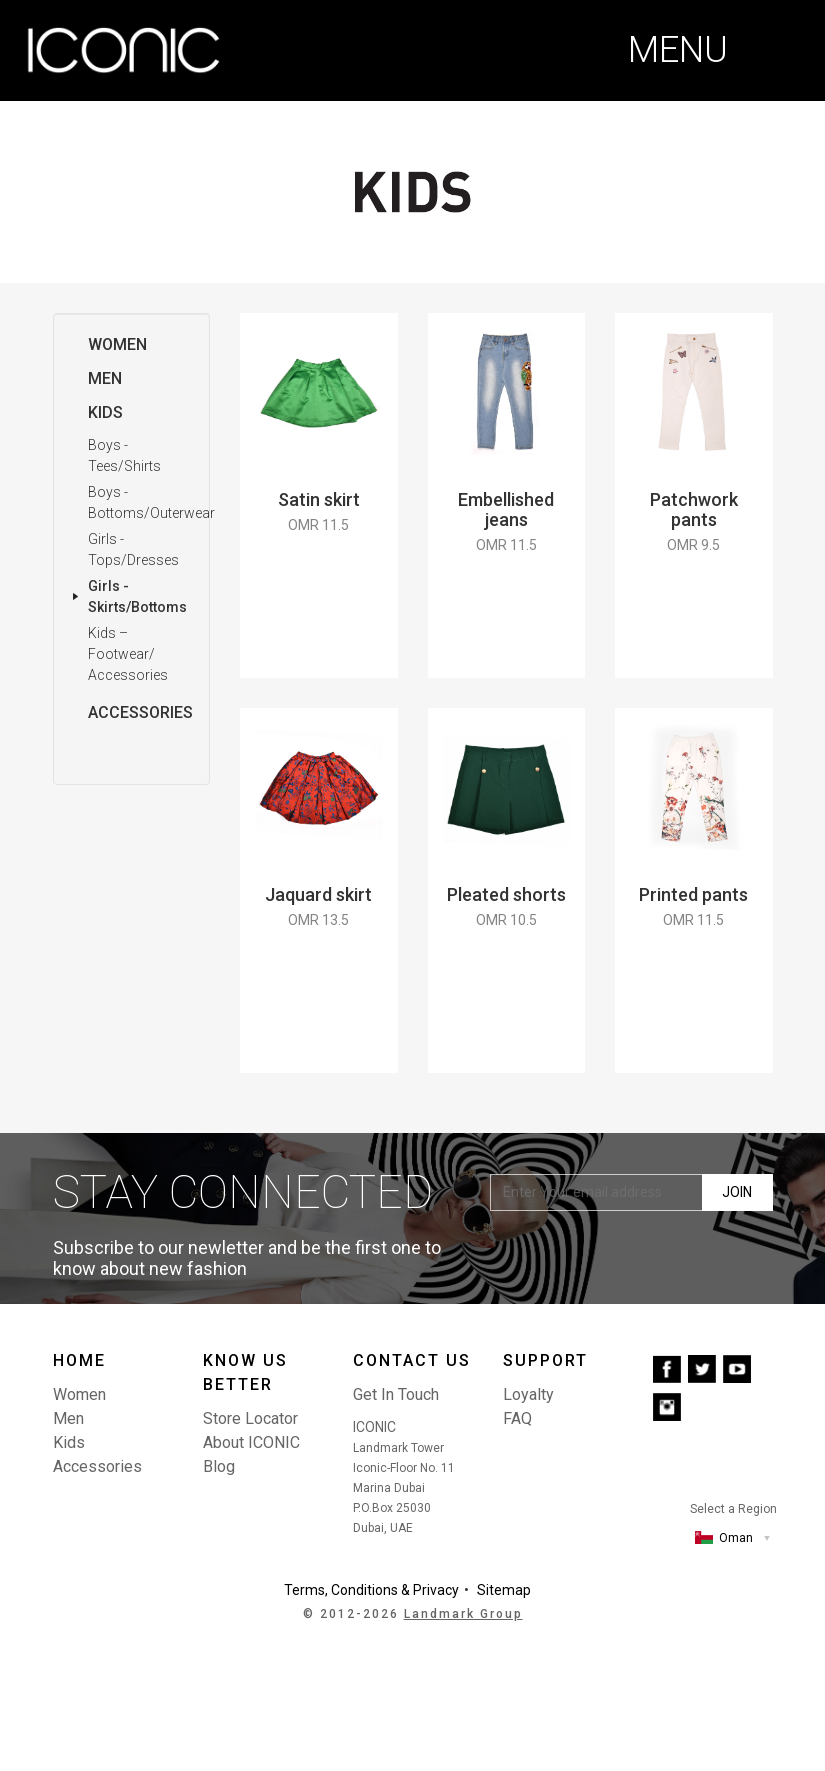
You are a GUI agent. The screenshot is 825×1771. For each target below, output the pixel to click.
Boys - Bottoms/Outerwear (151, 502)
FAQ (517, 1418)
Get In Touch (396, 1394)
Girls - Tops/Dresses (133, 549)
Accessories (140, 712)
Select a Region (733, 1509)
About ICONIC (251, 1442)
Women (117, 344)
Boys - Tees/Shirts (124, 455)
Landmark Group (463, 1614)
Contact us (412, 1360)
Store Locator (250, 1418)
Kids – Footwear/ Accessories (128, 654)
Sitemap (504, 1590)
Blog (219, 1466)
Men (105, 378)
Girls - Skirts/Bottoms (137, 596)
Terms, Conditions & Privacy (371, 1590)
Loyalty (528, 1394)
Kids (105, 412)
